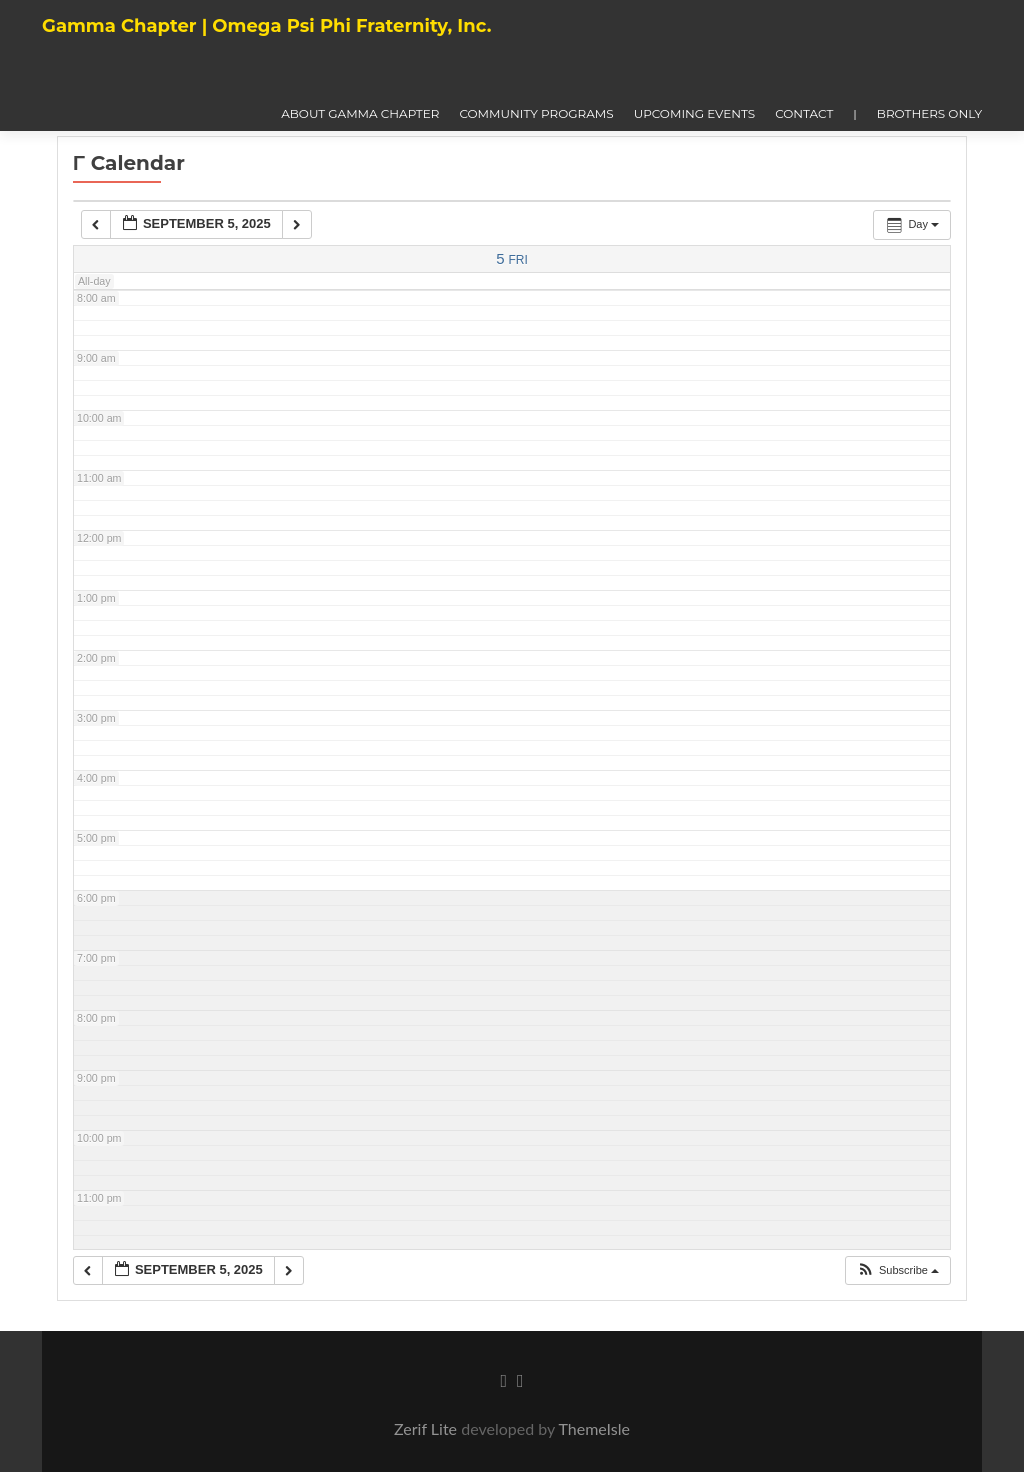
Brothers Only (929, 113)
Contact (804, 113)
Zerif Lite (427, 1428)
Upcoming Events (695, 113)
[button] (897, 1270)
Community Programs (536, 113)
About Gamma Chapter (360, 113)
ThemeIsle (593, 1428)
